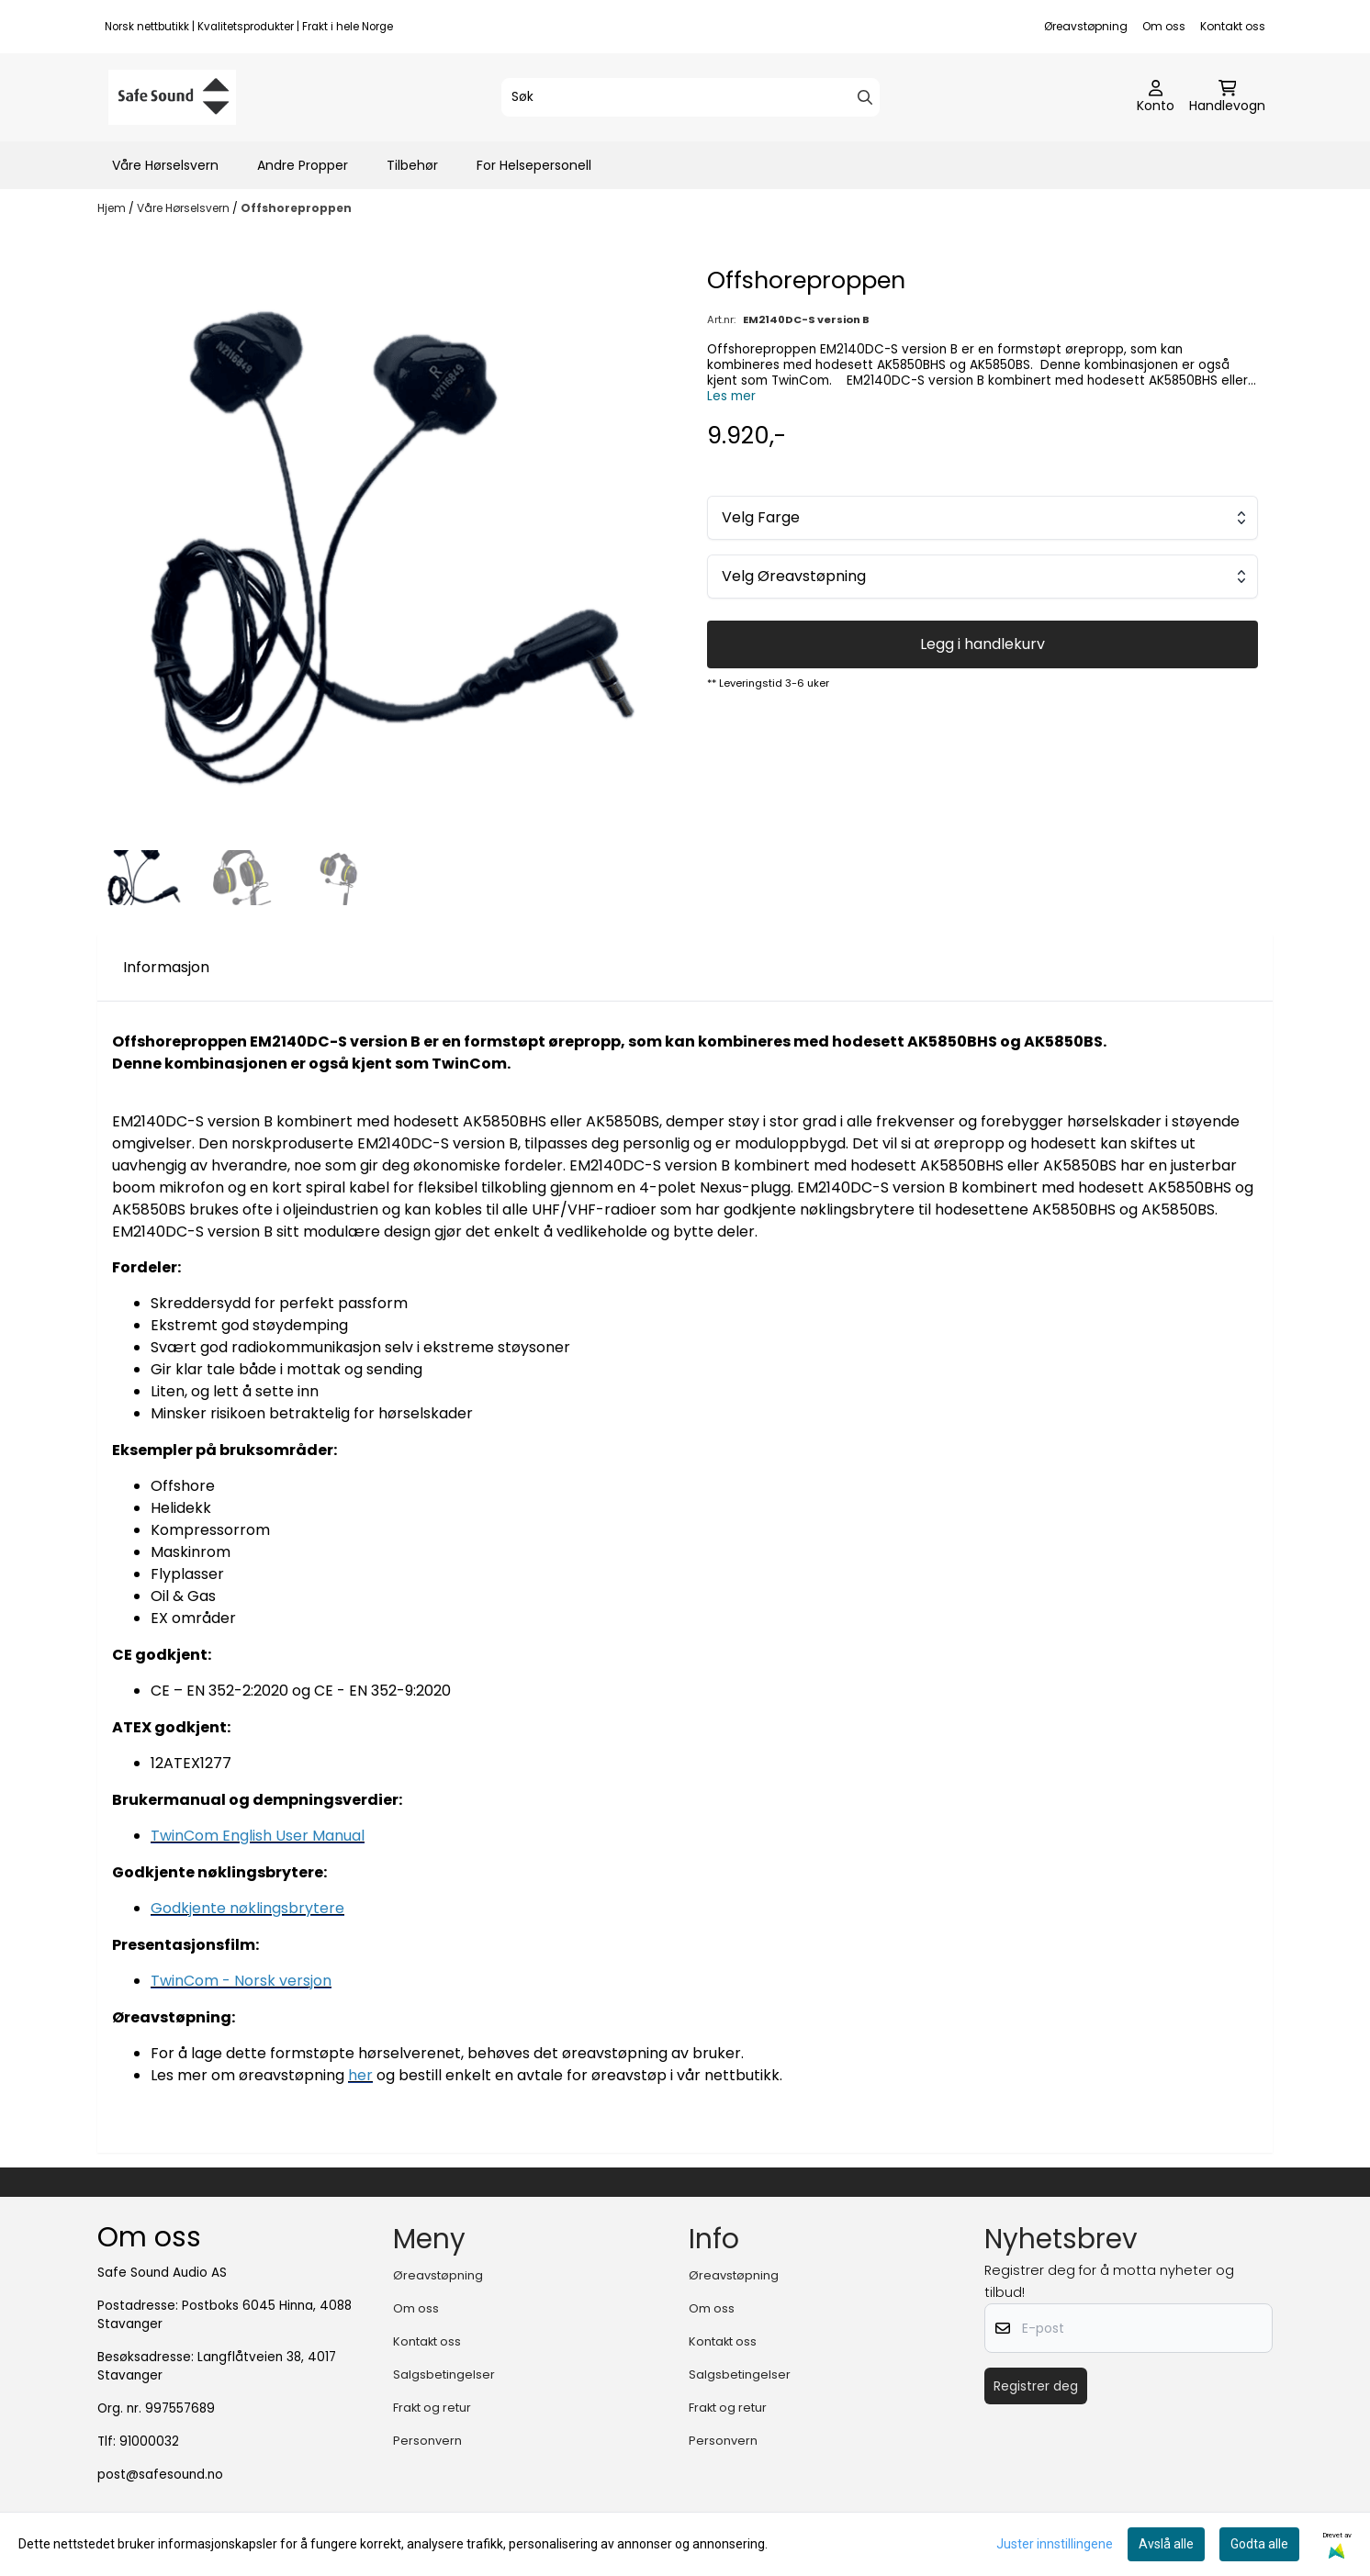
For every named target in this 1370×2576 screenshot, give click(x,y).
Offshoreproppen (296, 208)
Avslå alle (1166, 2544)
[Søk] (690, 97)
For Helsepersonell (534, 165)
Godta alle (1259, 2544)
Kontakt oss (1232, 26)
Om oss (1163, 26)
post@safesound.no (160, 2474)
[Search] (865, 97)
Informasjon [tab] (166, 967)
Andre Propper (302, 165)
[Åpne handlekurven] (1227, 97)
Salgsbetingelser (444, 2374)
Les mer (731, 396)
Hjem (113, 208)
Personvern (427, 2440)
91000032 (149, 2441)
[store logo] (172, 97)
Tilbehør (412, 165)
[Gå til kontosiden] (1155, 97)
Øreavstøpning (1086, 26)
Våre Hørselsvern (165, 165)
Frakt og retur (432, 2407)
